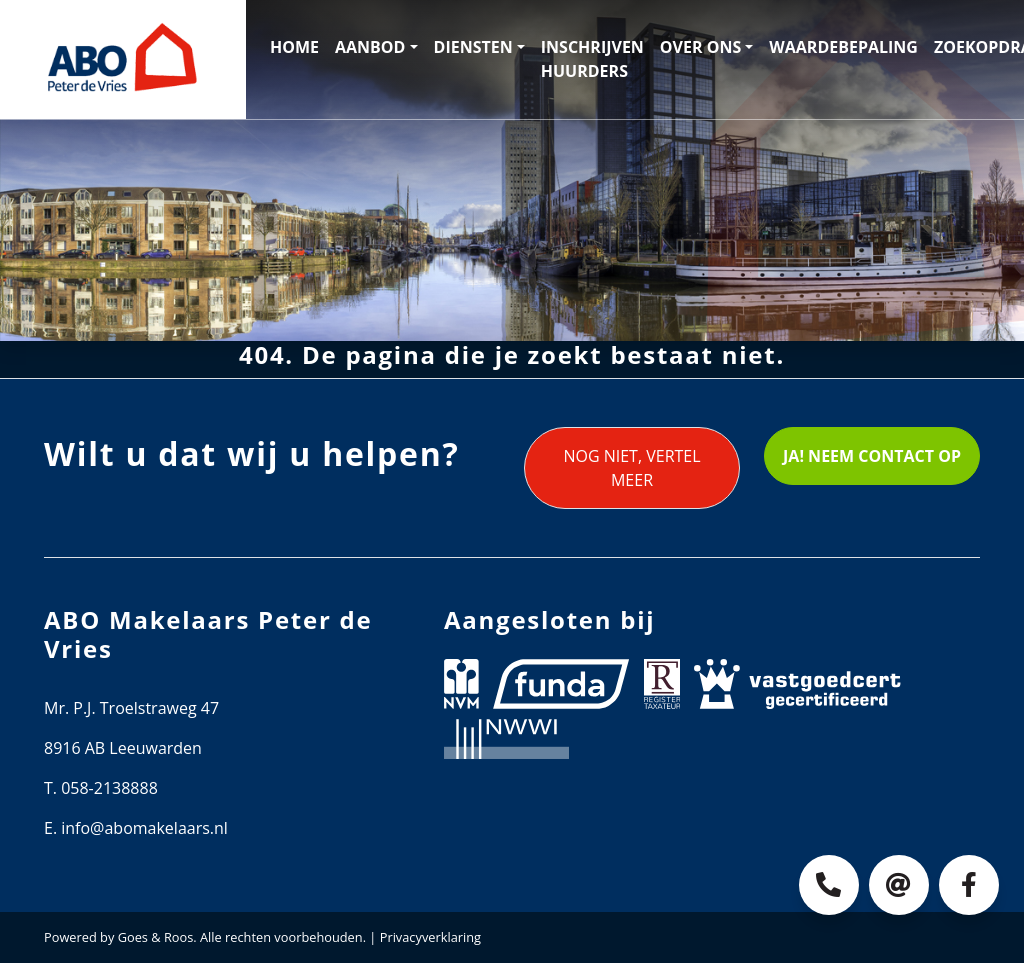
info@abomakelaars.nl (144, 828)
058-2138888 (109, 788)
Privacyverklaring (430, 937)
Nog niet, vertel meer (631, 468)
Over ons (700, 47)
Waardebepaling (843, 47)
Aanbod (370, 47)
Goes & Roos (156, 937)
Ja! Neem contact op (872, 456)
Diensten (473, 47)
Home (294, 47)
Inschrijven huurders (592, 59)
